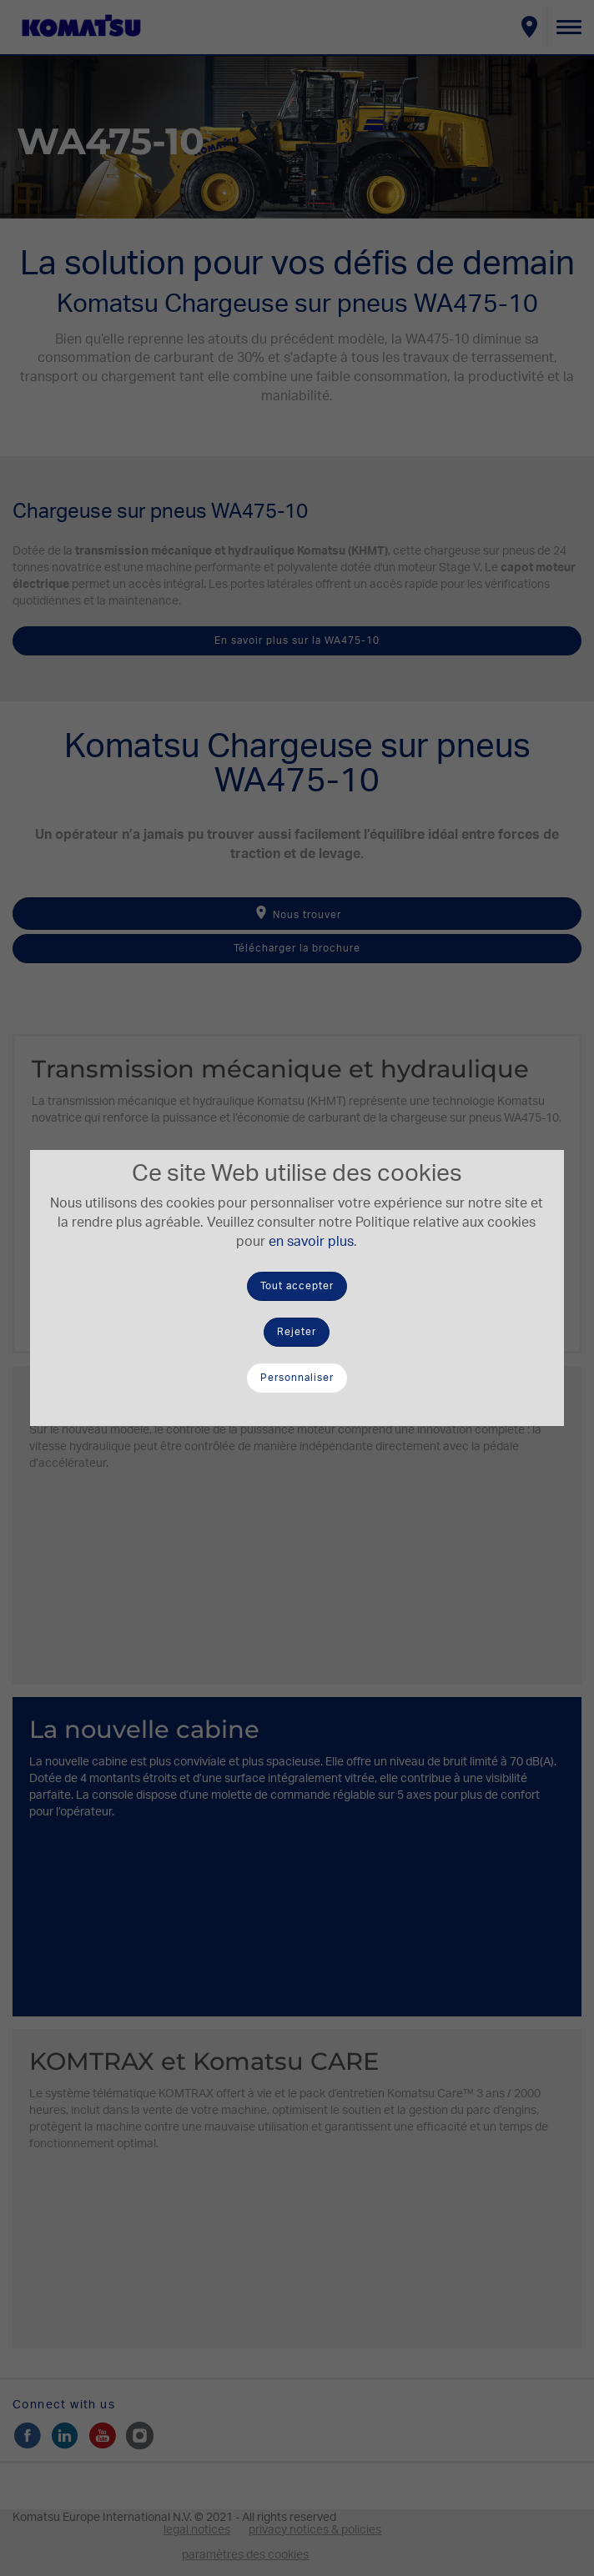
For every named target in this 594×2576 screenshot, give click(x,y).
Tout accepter (297, 1286)
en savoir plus (311, 1241)
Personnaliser (297, 1378)
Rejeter (296, 1332)
